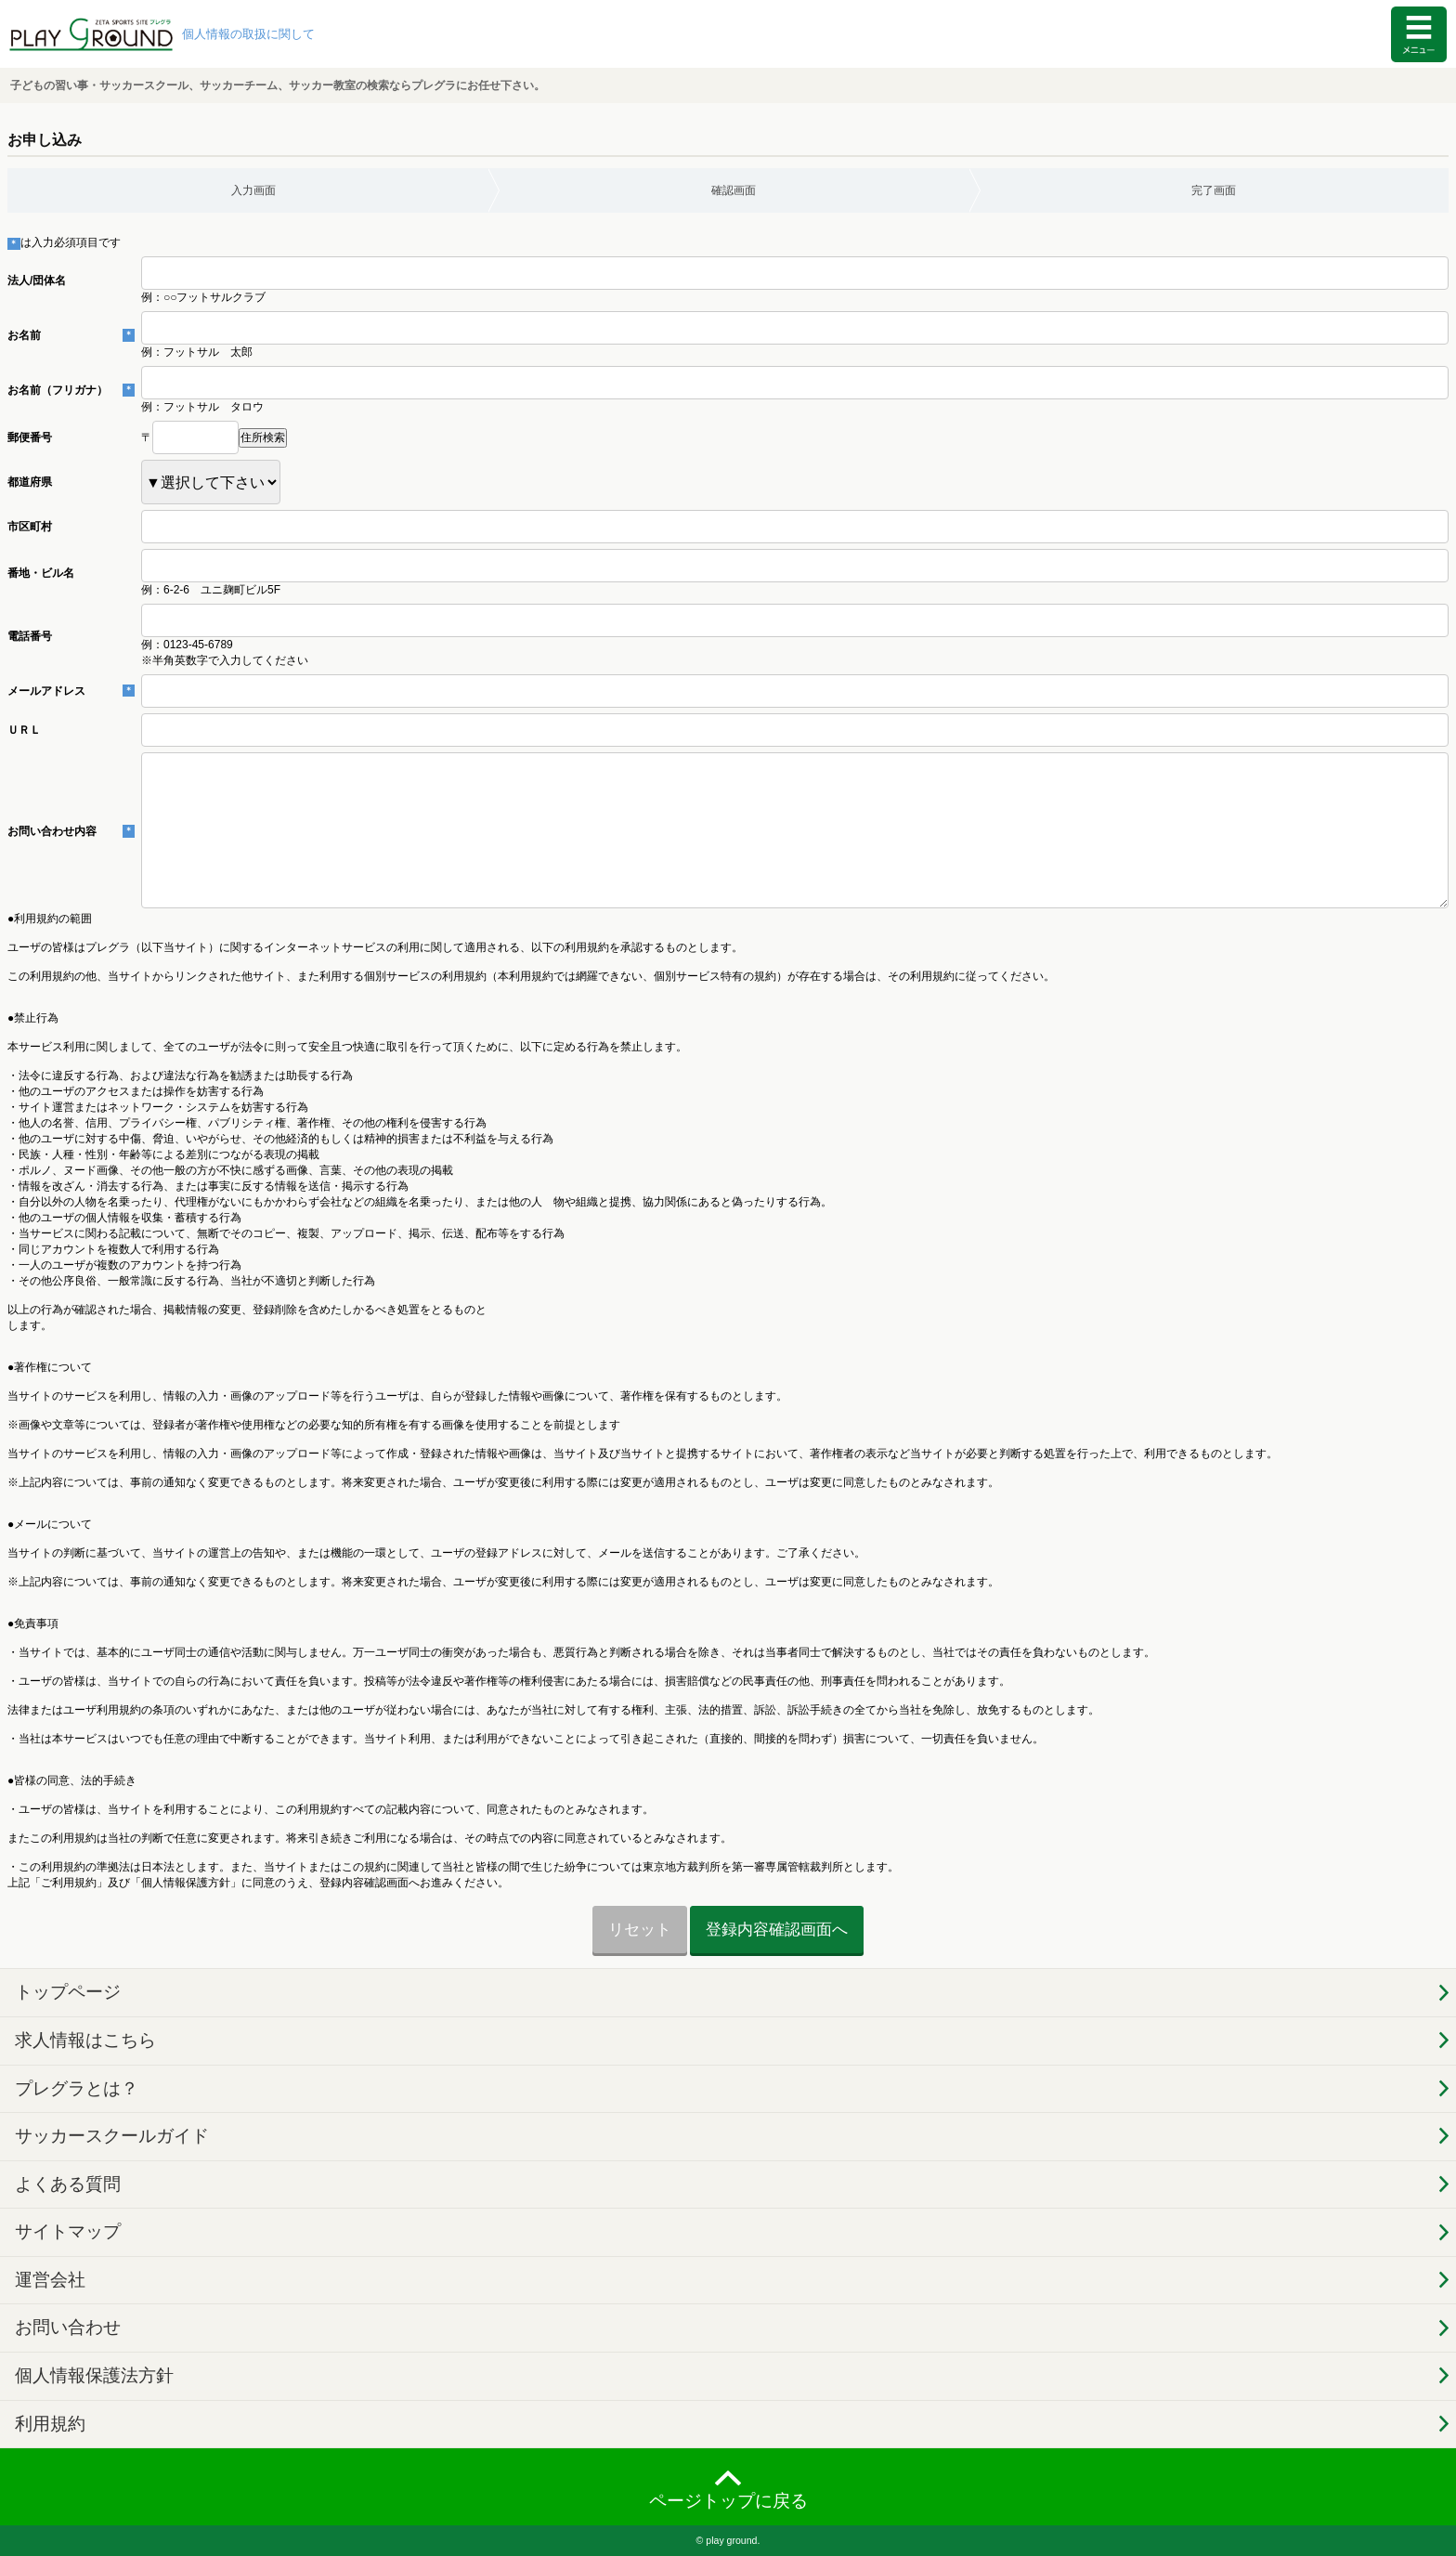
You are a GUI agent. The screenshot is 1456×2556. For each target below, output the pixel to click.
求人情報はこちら (85, 2040)
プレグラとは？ (76, 2088)
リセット (639, 1929)
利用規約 (50, 2423)
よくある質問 (68, 2184)
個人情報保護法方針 (94, 2375)
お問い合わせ (68, 2327)
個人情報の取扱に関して (248, 34)
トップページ (68, 1992)
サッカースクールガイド (112, 2135)
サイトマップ (68, 2231)
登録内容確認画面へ (777, 1929)
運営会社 (50, 2279)
